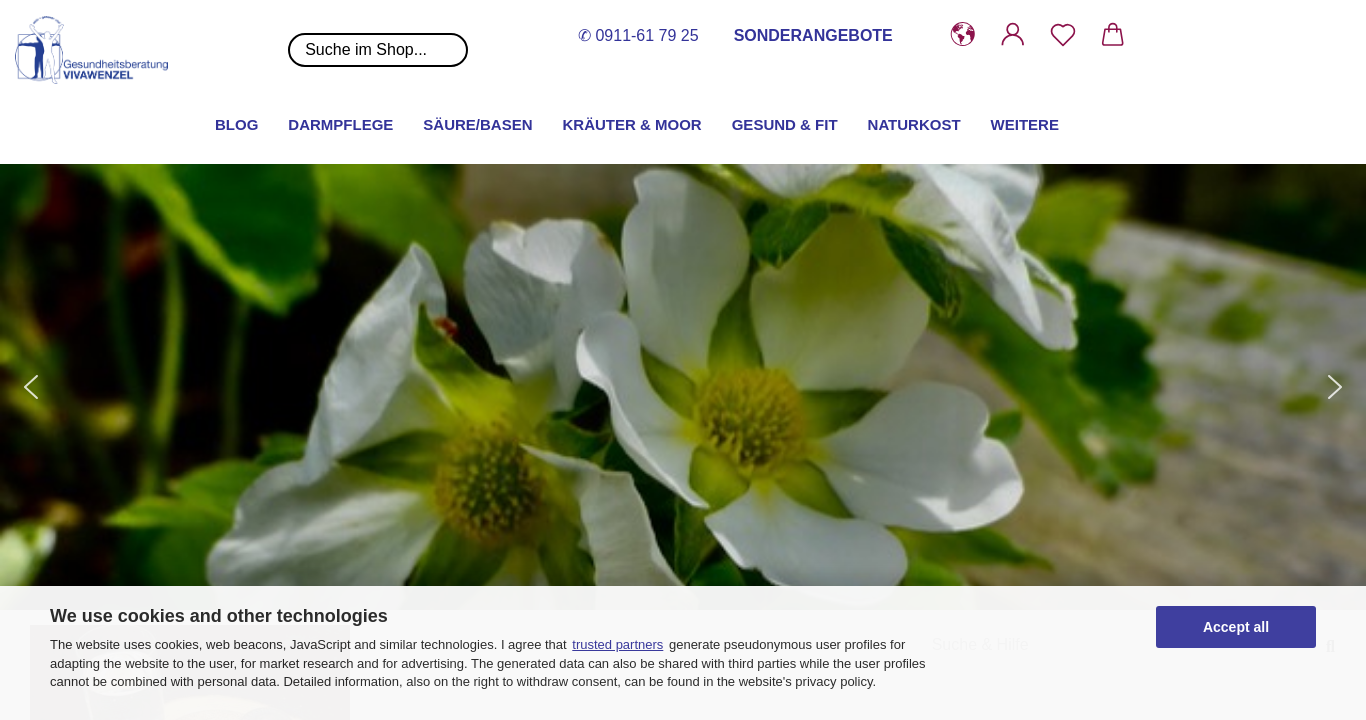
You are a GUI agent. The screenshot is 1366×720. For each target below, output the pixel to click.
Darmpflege (340, 124)
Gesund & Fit (785, 124)
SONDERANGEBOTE (813, 35)
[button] (963, 35)
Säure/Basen (477, 124)
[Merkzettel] (1063, 35)
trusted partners (617, 644)
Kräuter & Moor (632, 124)
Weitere (1025, 124)
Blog (236, 124)
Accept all (1236, 627)
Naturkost (914, 124)
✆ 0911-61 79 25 (638, 35)
